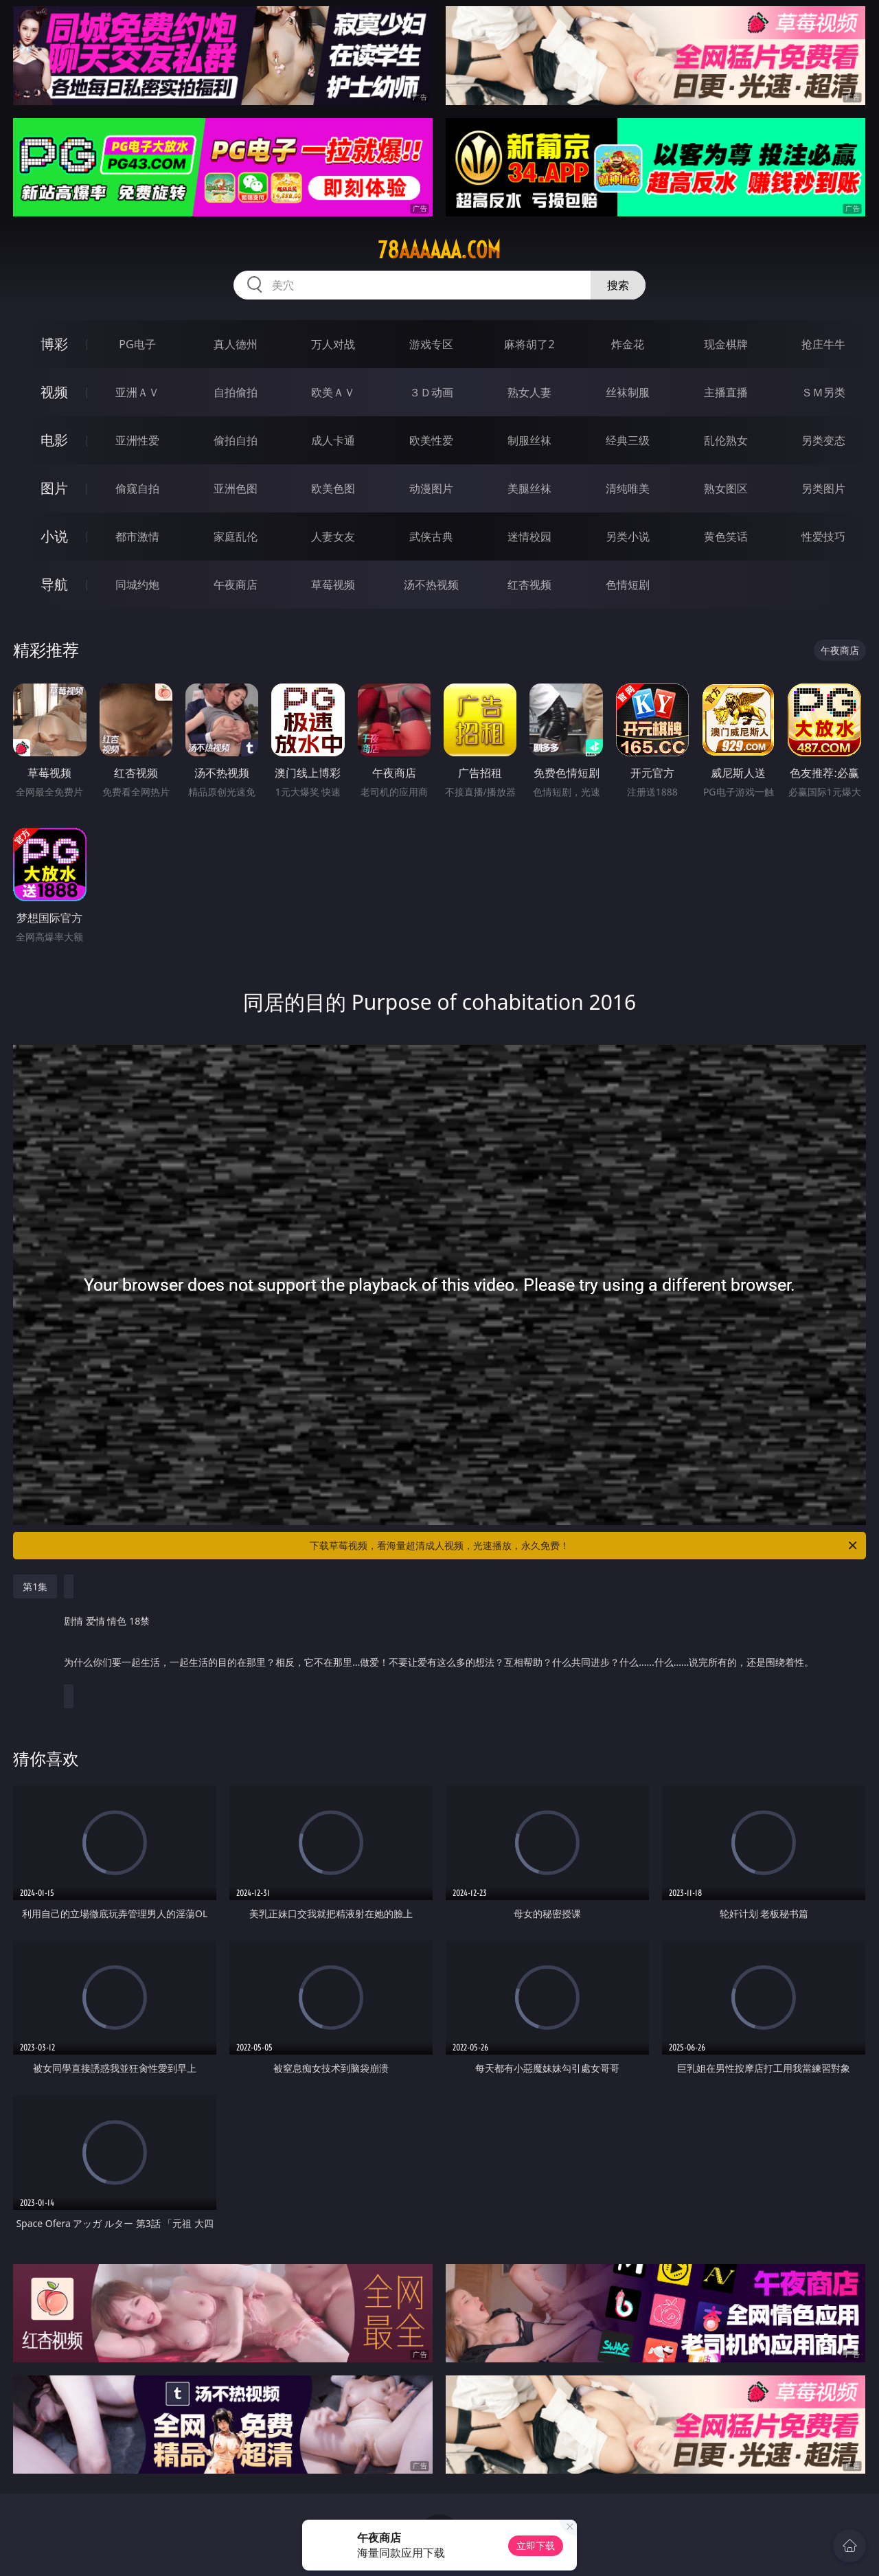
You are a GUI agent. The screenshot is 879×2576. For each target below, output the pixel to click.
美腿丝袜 (529, 488)
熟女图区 (726, 488)
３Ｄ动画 (431, 392)
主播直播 (726, 392)
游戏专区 (431, 344)
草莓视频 (333, 584)
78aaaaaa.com (439, 250)
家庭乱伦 (236, 536)
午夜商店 (236, 584)
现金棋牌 (726, 344)
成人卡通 (333, 440)
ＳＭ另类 (823, 392)
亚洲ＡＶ (137, 392)
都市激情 (137, 536)
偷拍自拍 (236, 440)
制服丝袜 (529, 440)
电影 (54, 440)
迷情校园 (529, 536)
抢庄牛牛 (823, 344)
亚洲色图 (236, 488)
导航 (54, 584)
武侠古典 (431, 536)
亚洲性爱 (137, 440)
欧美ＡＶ (333, 392)
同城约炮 (137, 584)
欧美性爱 (431, 440)
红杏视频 (529, 584)
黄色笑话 (726, 536)
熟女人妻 (529, 392)
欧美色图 (333, 488)
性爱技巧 (823, 536)
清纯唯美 (628, 488)
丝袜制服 (628, 392)
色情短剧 (628, 584)
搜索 (618, 285)
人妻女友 (333, 536)
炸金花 (627, 344)
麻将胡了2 (529, 344)
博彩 (54, 344)
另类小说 (628, 536)
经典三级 (628, 440)
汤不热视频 (431, 584)
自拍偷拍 (236, 392)
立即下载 (535, 2545)
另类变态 (823, 440)
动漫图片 (431, 488)
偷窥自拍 (137, 488)
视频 (54, 392)
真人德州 (236, 344)
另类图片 (823, 488)
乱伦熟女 (726, 440)
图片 (54, 488)
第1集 (35, 1586)
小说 (54, 536)
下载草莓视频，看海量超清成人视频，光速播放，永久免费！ (584, 1545)
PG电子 (137, 344)
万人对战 (333, 344)
